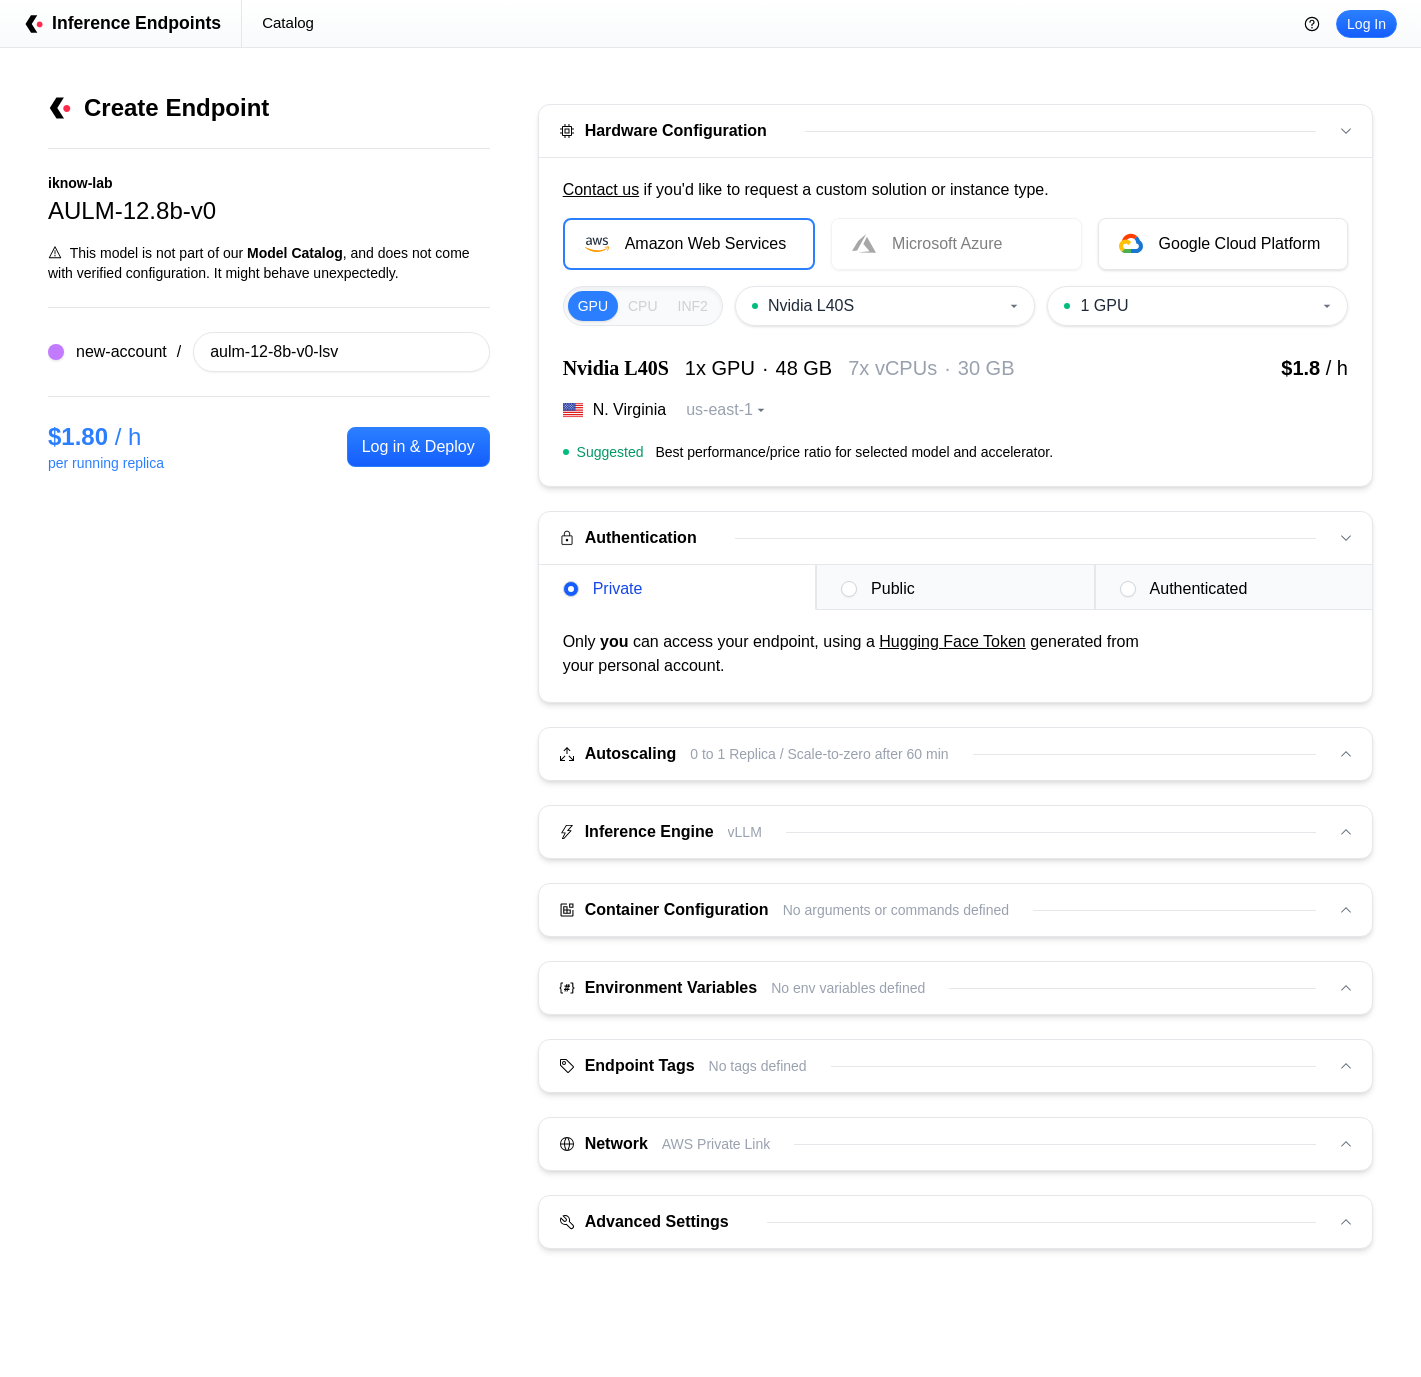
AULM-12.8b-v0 (132, 210)
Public (878, 588)
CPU (643, 306)
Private (603, 588)
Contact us (601, 189)
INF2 (693, 306)
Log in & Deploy (418, 446)
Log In (1366, 24)
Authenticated (1184, 588)
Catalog (288, 22)
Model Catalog (295, 253)
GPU (593, 306)
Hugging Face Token (952, 641)
